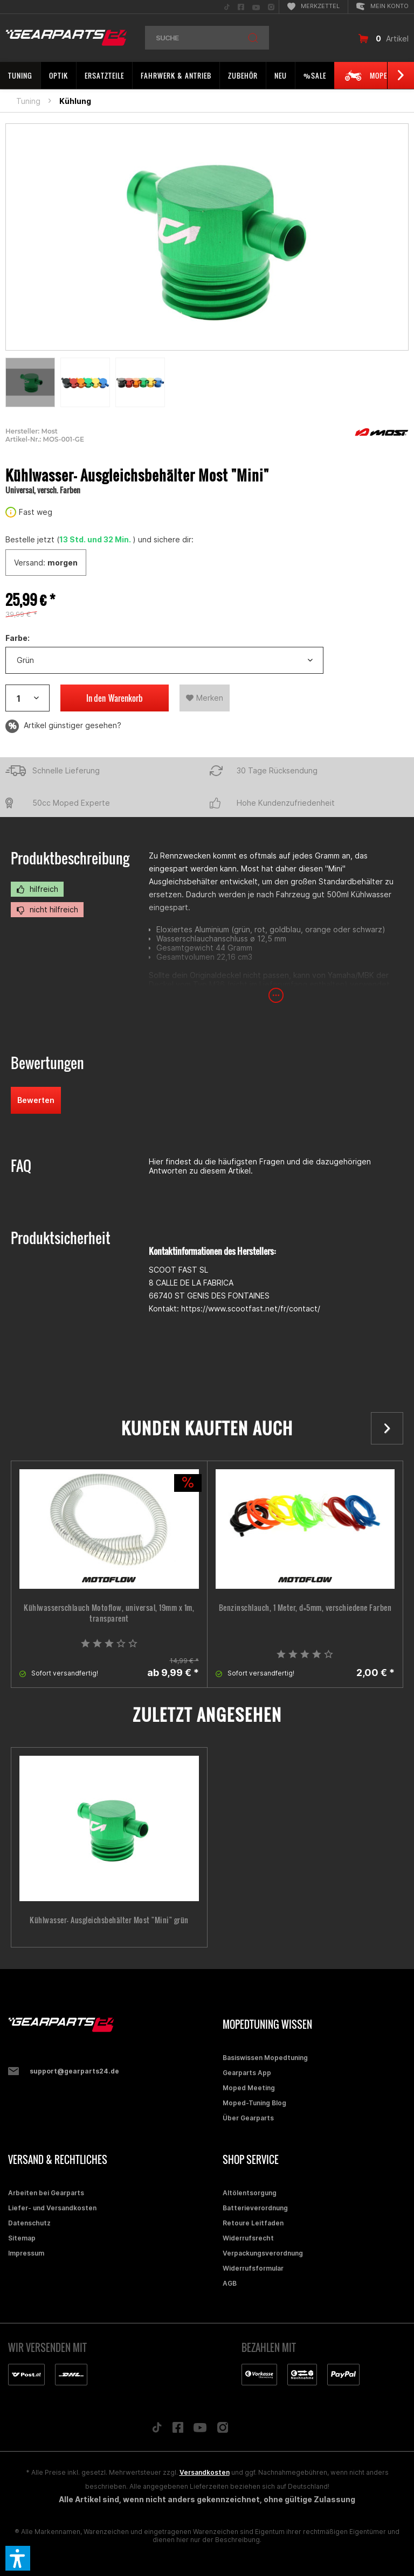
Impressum (26, 2253)
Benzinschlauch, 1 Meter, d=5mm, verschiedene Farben (305, 1607)
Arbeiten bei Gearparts (46, 2193)
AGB (230, 2283)
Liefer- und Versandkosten (52, 2208)
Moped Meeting (249, 2088)
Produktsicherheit (61, 1238)
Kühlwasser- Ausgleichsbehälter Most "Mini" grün (109, 1920)
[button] (17, 2558)
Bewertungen (47, 1063)
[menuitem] (227, 7)
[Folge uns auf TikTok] (156, 2430)
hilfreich (37, 889)
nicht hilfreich (47, 909)
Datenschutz (29, 2223)
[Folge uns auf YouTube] (200, 2430)
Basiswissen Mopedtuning (265, 2058)
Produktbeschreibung (70, 858)
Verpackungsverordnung (263, 2253)
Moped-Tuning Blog (254, 2103)
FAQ (21, 1166)
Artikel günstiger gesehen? (63, 726)
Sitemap (22, 2238)
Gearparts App (247, 2073)
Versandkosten (205, 2472)
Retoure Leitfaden (253, 2223)
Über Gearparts (248, 2118)
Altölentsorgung (250, 2193)
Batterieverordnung (255, 2208)
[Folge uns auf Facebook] (177, 2430)
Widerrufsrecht (248, 2238)
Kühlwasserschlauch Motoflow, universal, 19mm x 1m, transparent (109, 1613)
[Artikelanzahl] (27, 698)
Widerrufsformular (253, 2268)
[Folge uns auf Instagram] (223, 2430)
